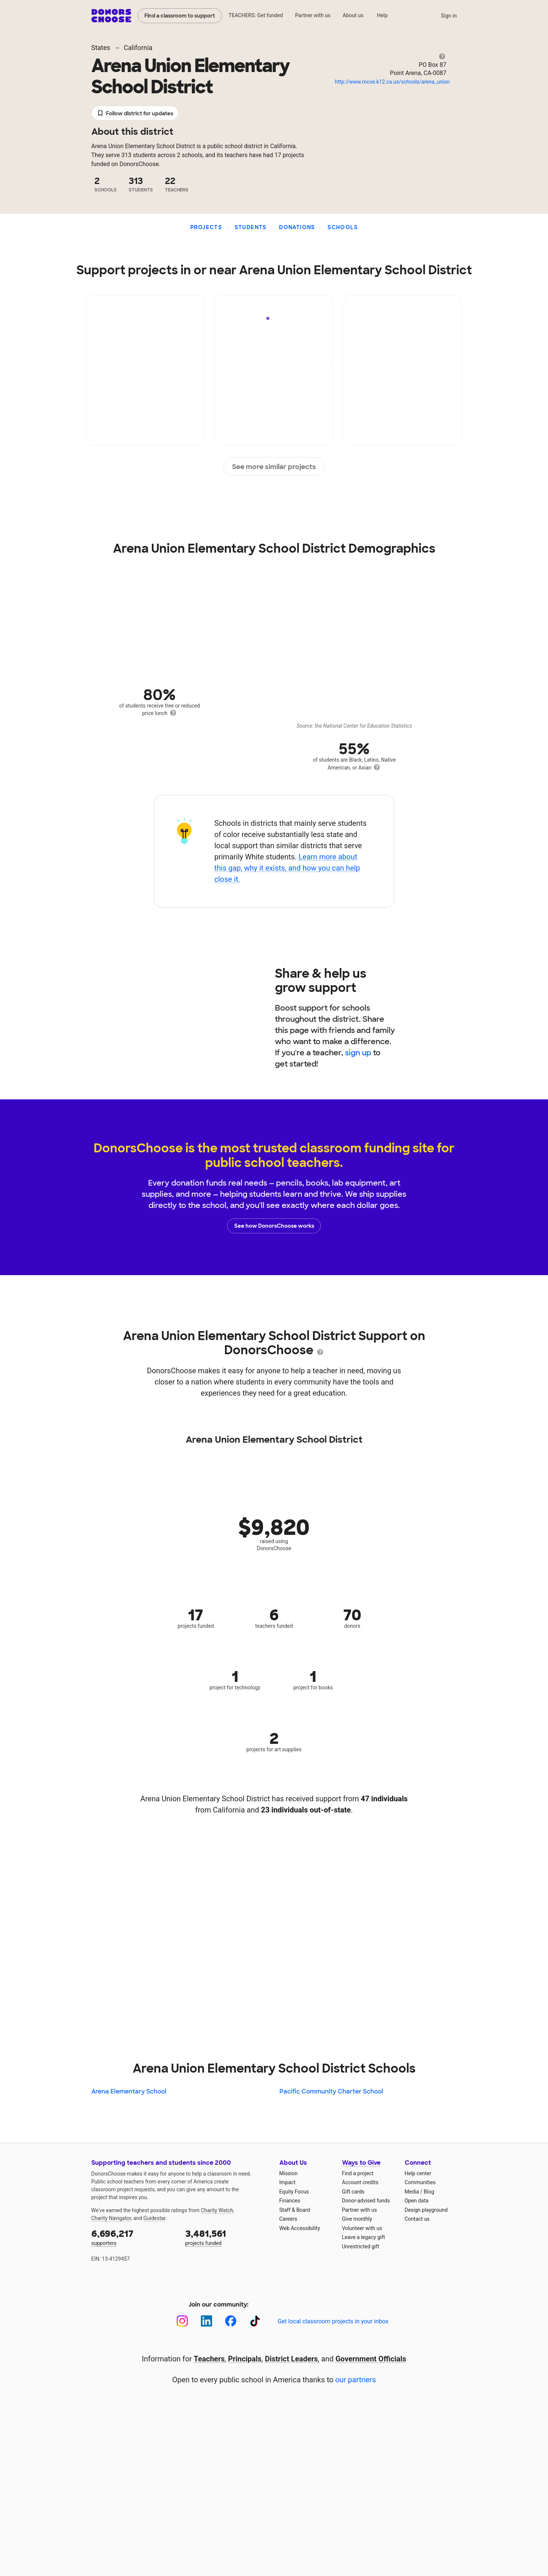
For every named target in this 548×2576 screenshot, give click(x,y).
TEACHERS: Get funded (255, 15)
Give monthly (357, 2219)
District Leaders (291, 2358)
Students (251, 227)
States (100, 47)
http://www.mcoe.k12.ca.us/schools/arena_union (392, 82)
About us (352, 15)
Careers (288, 2219)
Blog (429, 2192)
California (138, 47)
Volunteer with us (362, 2228)
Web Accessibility (299, 2228)
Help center (418, 2173)
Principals (245, 2358)
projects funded (227, 2236)
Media (412, 2192)
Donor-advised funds (366, 2201)
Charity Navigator (111, 2218)
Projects (206, 227)
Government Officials (370, 2358)
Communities (420, 2182)
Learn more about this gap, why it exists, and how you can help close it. (287, 868)
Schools (343, 227)
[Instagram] (182, 2321)
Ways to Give (361, 2163)
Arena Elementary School (128, 2091)
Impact (287, 2182)
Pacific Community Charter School (331, 2091)
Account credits (360, 2182)
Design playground (426, 2210)
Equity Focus (294, 2192)
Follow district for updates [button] (135, 113)
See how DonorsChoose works (274, 1226)
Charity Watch (217, 2210)
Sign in (449, 16)
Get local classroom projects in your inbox (333, 2321)
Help (382, 15)
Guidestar (154, 2218)
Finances (289, 2201)
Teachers (209, 2358)
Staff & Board (294, 2210)
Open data (417, 2201)
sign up (358, 1053)
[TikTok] (255, 2321)
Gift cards (353, 2192)
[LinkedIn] (206, 2321)
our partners (355, 2379)
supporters (133, 2236)
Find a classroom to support (179, 15)
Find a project (357, 2173)
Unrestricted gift (360, 2246)
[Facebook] (230, 2321)
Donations (297, 227)
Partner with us (313, 15)
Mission (288, 2173)
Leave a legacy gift (363, 2237)
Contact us (417, 2219)
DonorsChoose (111, 15)
